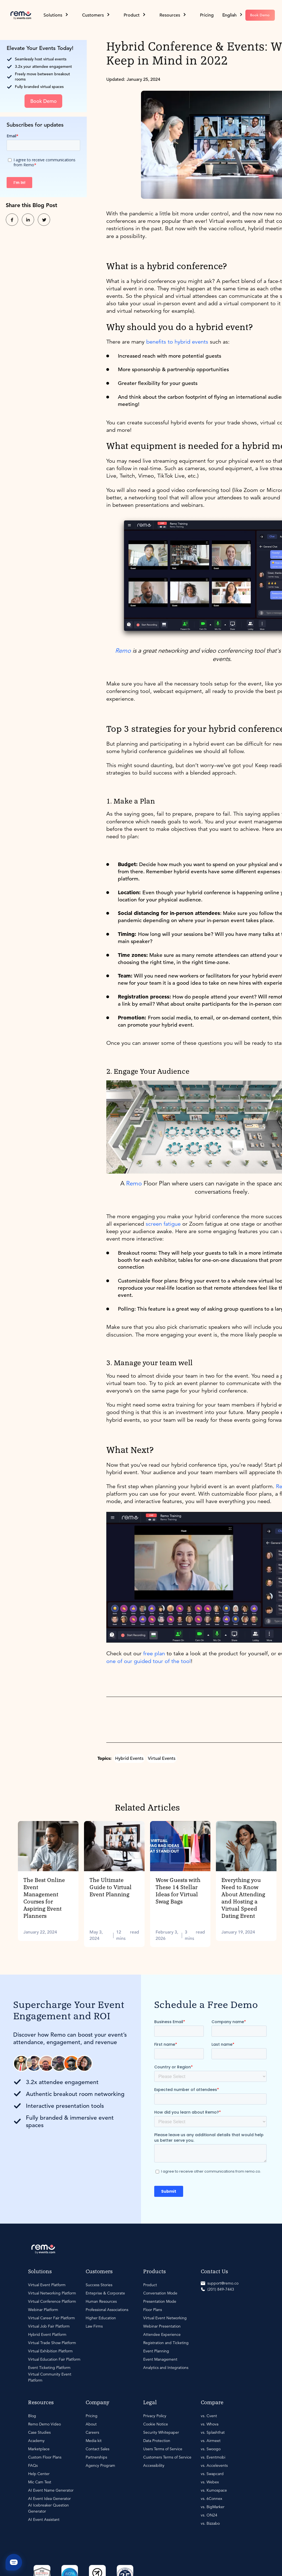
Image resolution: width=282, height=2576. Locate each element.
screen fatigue (163, 1223)
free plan (154, 1653)
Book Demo (260, 15)
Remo (134, 1183)
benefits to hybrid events (177, 341)
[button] (232, 15)
